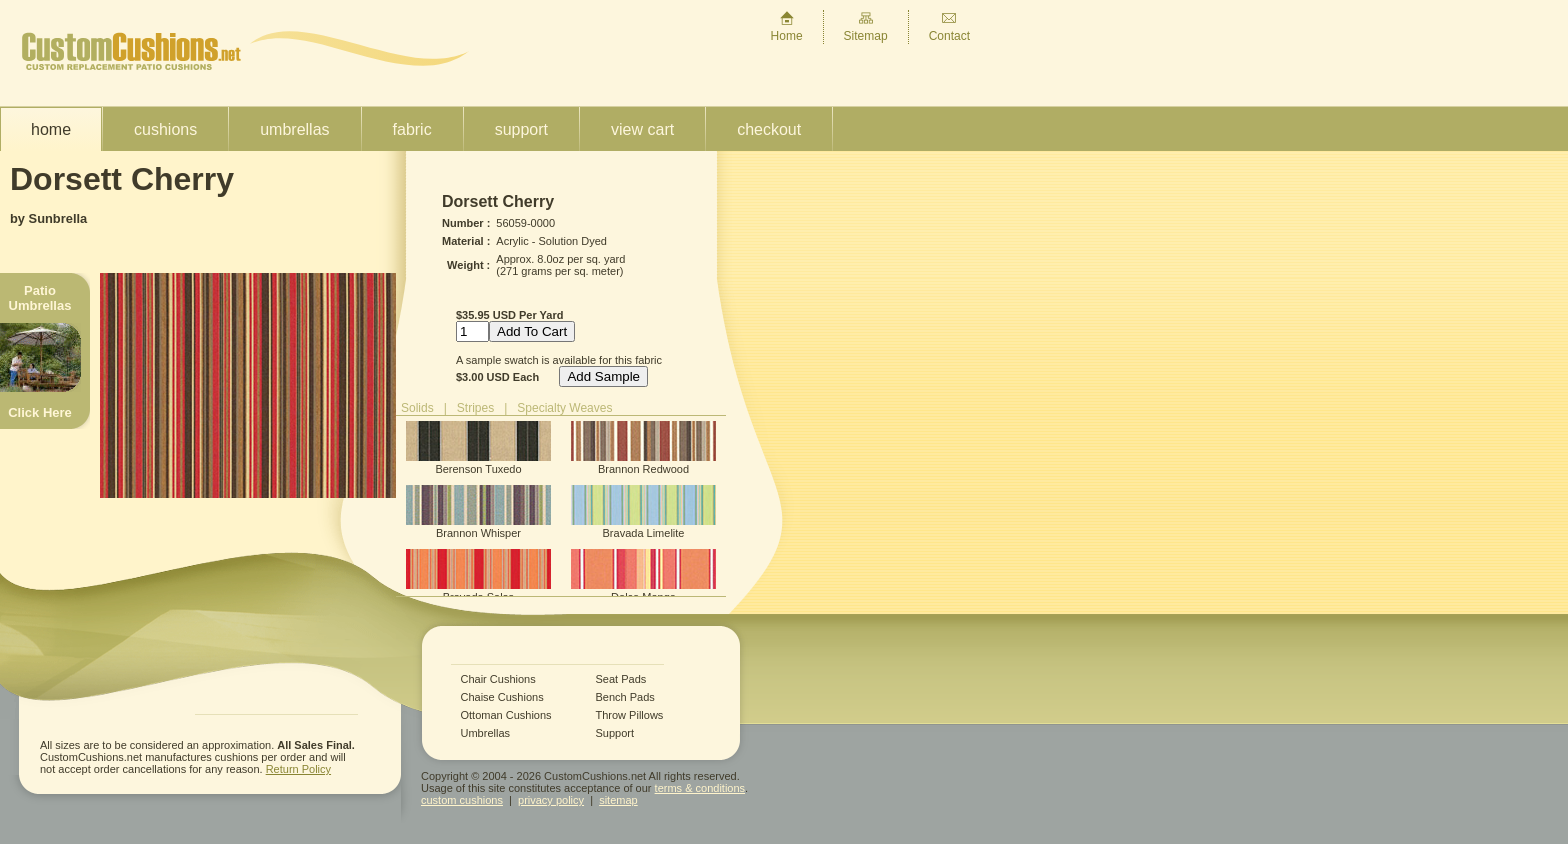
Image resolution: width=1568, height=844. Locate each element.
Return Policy (298, 769)
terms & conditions (700, 788)
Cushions (165, 129)
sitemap (618, 800)
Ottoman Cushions (506, 715)
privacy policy (551, 800)
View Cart (642, 129)
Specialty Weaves (564, 408)
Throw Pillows (630, 715)
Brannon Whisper (478, 512)
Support (521, 129)
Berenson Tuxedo (478, 448)
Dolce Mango (643, 576)
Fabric (412, 129)
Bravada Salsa (478, 576)
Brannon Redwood (643, 448)
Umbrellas (294, 129)
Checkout (769, 129)
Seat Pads (621, 679)
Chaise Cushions (502, 697)
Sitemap (866, 26)
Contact (949, 26)
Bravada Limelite (643, 512)
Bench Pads (625, 697)
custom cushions (462, 800)
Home (787, 26)
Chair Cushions (498, 679)
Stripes (475, 408)
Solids (417, 408)
